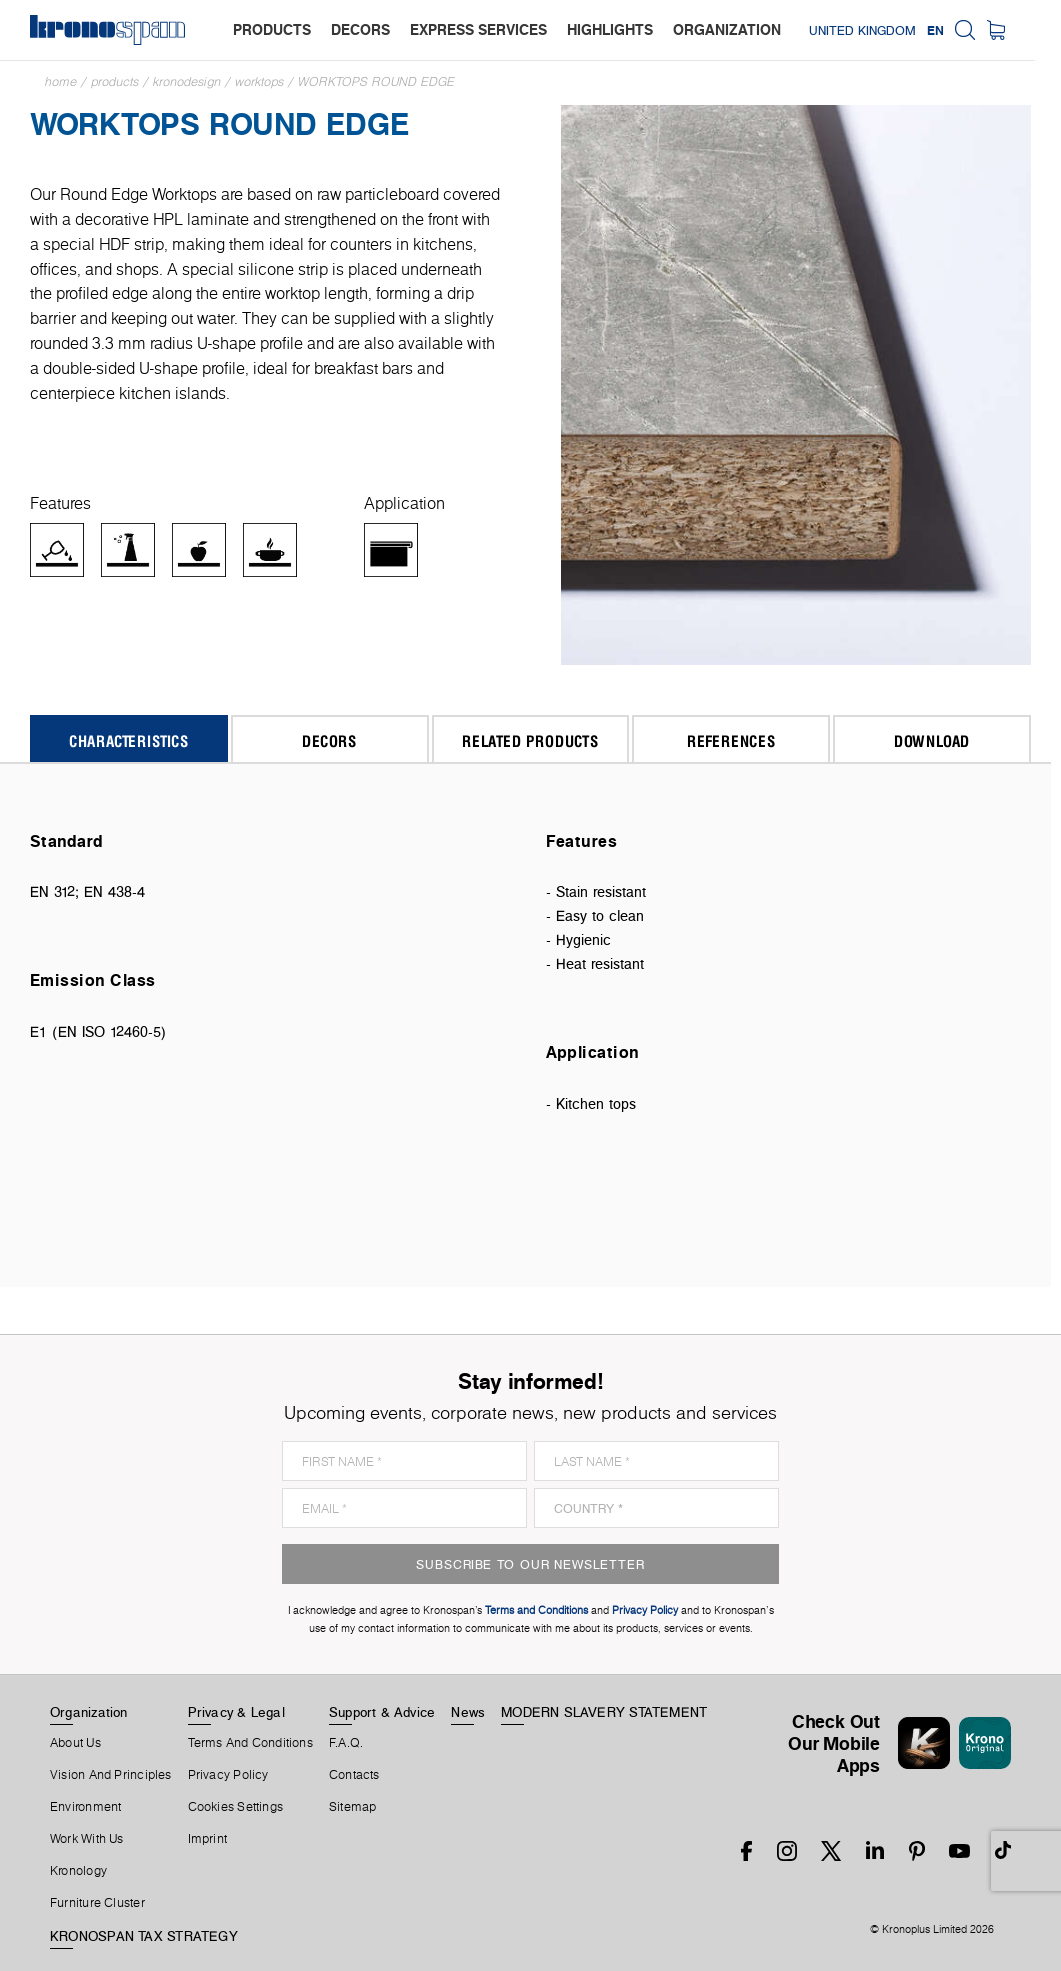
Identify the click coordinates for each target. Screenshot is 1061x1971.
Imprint (208, 1839)
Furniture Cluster (97, 1903)
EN (961, 30)
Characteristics (129, 740)
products (272, 29)
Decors (329, 740)
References (731, 740)
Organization (89, 1712)
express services (478, 29)
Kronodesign (187, 81)
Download (932, 740)
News (468, 1712)
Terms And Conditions (250, 1743)
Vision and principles (111, 1775)
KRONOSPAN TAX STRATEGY (144, 1936)
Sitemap (353, 1807)
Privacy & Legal (236, 1712)
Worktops (259, 81)
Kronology (78, 1871)
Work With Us (87, 1839)
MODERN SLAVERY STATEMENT (604, 1712)
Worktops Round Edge (376, 81)
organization (727, 29)
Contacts (354, 1775)
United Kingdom (888, 30)
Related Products (530, 740)
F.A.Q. (346, 1743)
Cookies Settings (236, 1807)
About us (75, 1743)
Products (115, 81)
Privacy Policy (228, 1775)
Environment (85, 1807)
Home (61, 81)
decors (360, 29)
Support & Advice (382, 1712)
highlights (610, 29)
